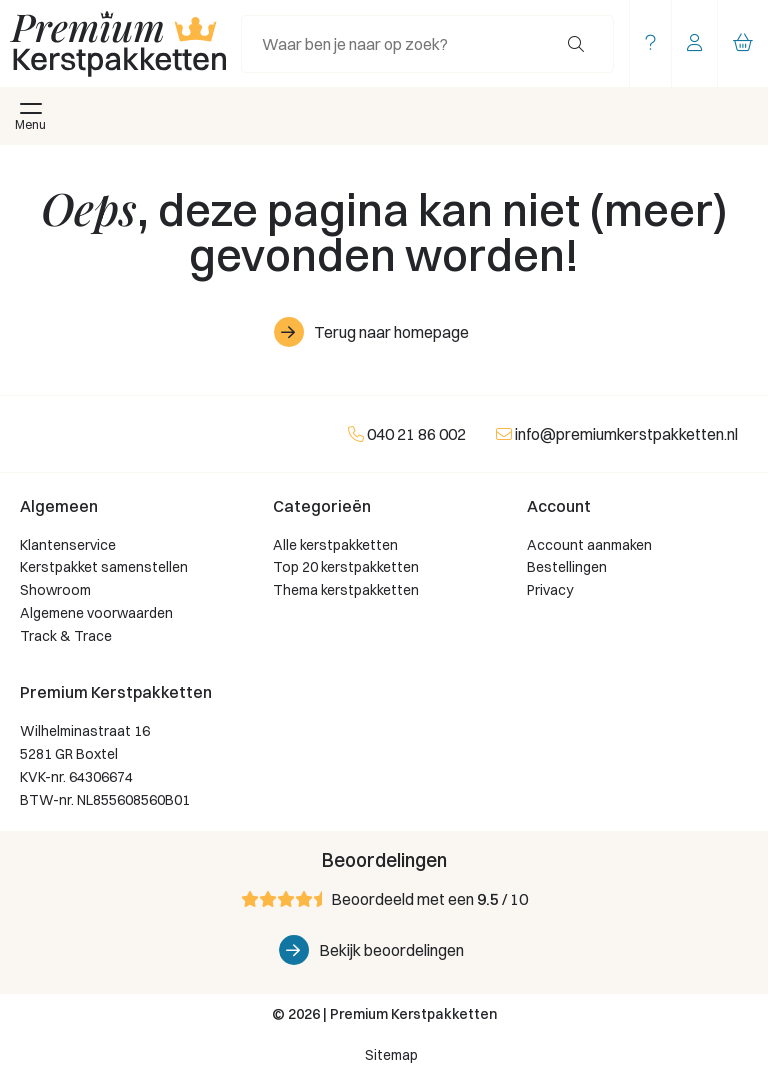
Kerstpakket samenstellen (104, 567)
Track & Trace (66, 636)
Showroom (55, 590)
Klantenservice (68, 545)
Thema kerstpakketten (346, 590)
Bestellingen (567, 567)
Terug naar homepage (391, 332)
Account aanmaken (589, 545)
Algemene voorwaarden (96, 613)
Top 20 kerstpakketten (346, 567)
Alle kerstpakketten (335, 545)
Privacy (550, 590)
